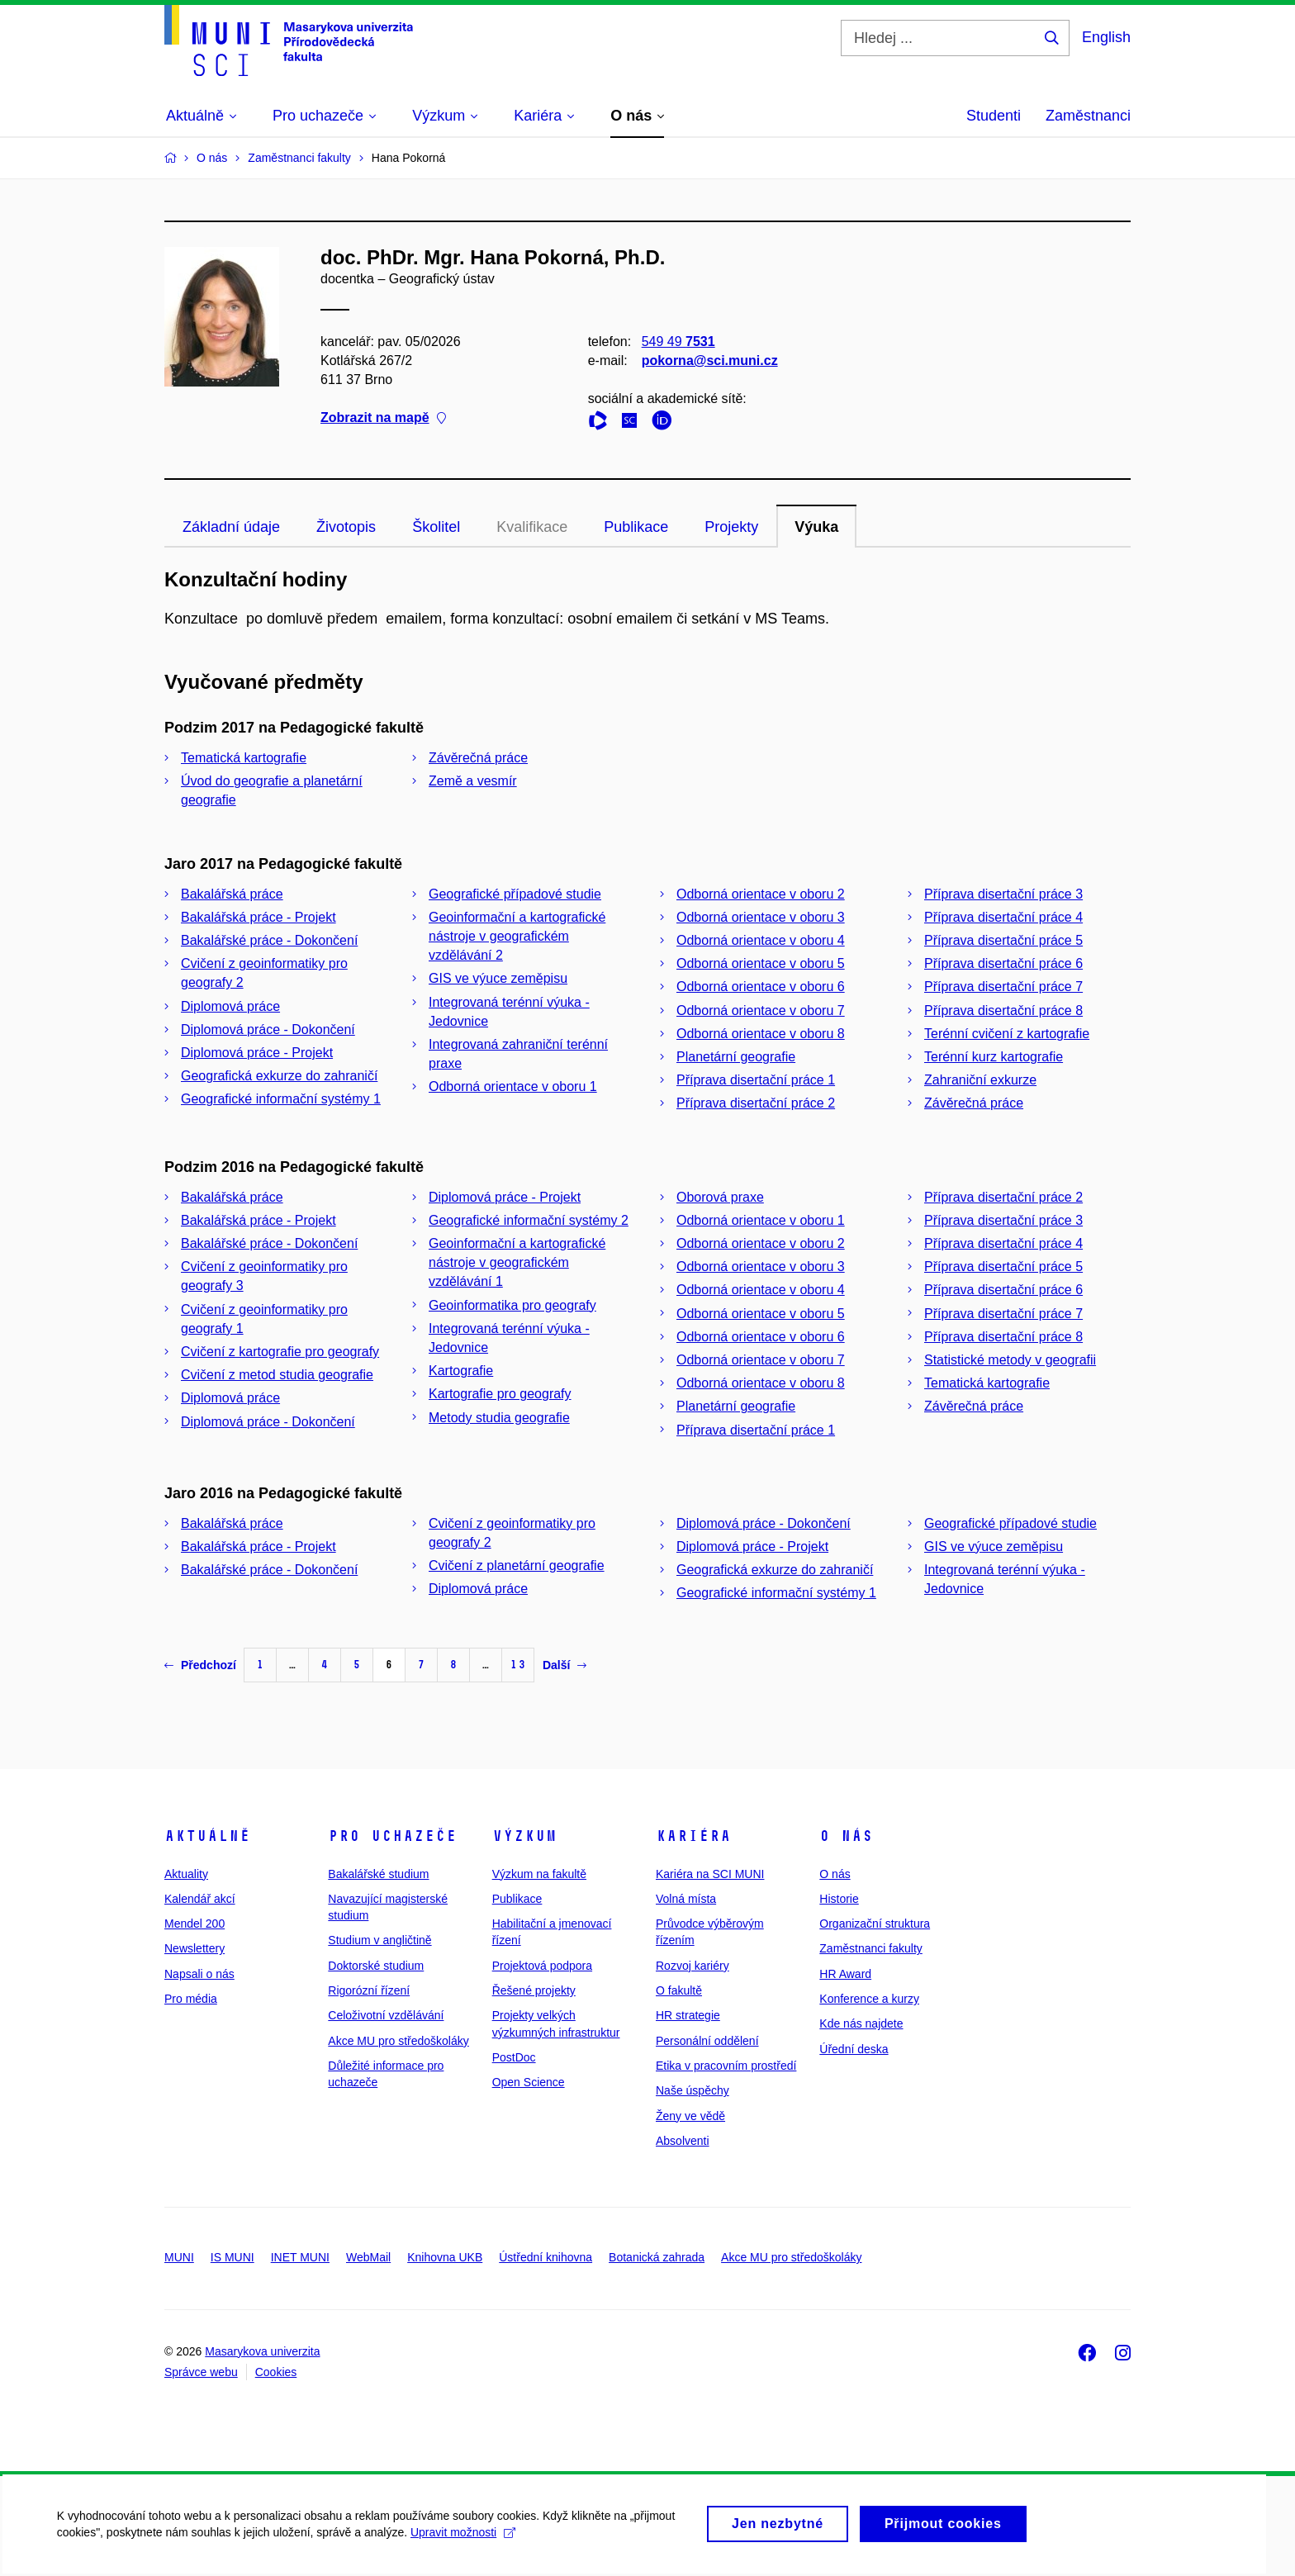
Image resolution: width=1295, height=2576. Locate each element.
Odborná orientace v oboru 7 (760, 1010)
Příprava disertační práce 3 (1003, 894)
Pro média (190, 1998)
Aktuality (186, 1874)
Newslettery (194, 1948)
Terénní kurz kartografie (993, 1057)
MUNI (179, 2257)
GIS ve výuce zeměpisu (498, 978)
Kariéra (693, 1836)
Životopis (346, 527)
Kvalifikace (531, 527)
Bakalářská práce (232, 894)
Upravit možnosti (463, 2539)
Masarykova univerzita (262, 2351)
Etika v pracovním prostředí (726, 2065)
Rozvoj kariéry (692, 1965)
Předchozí (200, 1665)
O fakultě (679, 1990)
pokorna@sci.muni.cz (710, 360)
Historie (838, 1898)
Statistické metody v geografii (1010, 1360)
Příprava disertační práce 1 (755, 1080)
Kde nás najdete (861, 2023)
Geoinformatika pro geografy (512, 1305)
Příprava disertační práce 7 (1003, 987)
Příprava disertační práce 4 (1003, 917)
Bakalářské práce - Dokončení (269, 940)
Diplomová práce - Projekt (257, 1053)
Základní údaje (231, 527)
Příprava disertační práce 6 (1003, 963)
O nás (846, 1836)
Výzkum (524, 1836)
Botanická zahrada (656, 2257)
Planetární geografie (735, 1057)
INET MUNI (300, 2257)
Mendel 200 (194, 1923)
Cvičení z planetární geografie (517, 1565)
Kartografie (461, 1371)
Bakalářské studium (378, 1874)
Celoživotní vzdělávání (386, 2015)
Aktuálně (207, 1836)
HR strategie (688, 2015)
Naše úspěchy (692, 2090)
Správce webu (201, 2372)
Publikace (636, 527)
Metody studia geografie (499, 1418)
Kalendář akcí (199, 1898)
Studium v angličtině (379, 1940)
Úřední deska (853, 2049)
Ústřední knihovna (545, 2257)
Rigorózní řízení (369, 1990)
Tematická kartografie (243, 758)
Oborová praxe (720, 1197)
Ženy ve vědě (690, 2116)
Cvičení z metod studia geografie (277, 1375)
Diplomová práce (230, 1006)
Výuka (816, 527)
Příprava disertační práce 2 (755, 1103)
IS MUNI (232, 2257)
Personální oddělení (707, 2040)
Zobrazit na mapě (383, 418)
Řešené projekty (534, 1990)
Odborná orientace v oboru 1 (513, 1086)
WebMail (368, 2257)
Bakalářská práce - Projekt (258, 917)
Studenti (993, 115)
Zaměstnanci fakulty (871, 1948)
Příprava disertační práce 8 (1003, 1010)
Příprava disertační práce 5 (1003, 940)
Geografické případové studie (515, 894)
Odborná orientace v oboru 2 (760, 894)
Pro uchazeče (392, 1836)
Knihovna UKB (444, 2257)
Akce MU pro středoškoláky (398, 2040)
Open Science (528, 2082)
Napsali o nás (199, 1974)
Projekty (731, 527)
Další (564, 1665)
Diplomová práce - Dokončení (268, 1029)
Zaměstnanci (1088, 115)
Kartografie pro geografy (500, 1394)
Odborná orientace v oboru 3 (760, 917)
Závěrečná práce (478, 758)
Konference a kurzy (869, 1998)
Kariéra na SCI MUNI (710, 1874)
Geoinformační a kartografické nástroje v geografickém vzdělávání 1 (517, 1262)
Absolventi (682, 2140)
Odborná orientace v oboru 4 (760, 940)
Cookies (276, 2372)
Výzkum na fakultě (539, 1874)
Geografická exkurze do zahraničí (279, 1076)
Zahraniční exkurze (980, 1080)
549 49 (678, 341)
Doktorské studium (376, 1965)
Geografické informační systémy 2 (529, 1220)
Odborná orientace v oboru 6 (760, 987)
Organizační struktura (874, 1923)
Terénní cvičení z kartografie (1006, 1034)
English (1106, 37)
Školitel (436, 527)
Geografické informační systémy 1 (281, 1099)
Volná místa (686, 1898)
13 (518, 1665)
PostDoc (514, 2057)
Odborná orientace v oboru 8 (760, 1034)
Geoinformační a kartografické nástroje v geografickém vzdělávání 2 (517, 936)
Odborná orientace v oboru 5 (760, 963)
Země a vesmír (473, 781)
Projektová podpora (542, 1965)
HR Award (845, 1974)
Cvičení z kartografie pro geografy (280, 1352)
